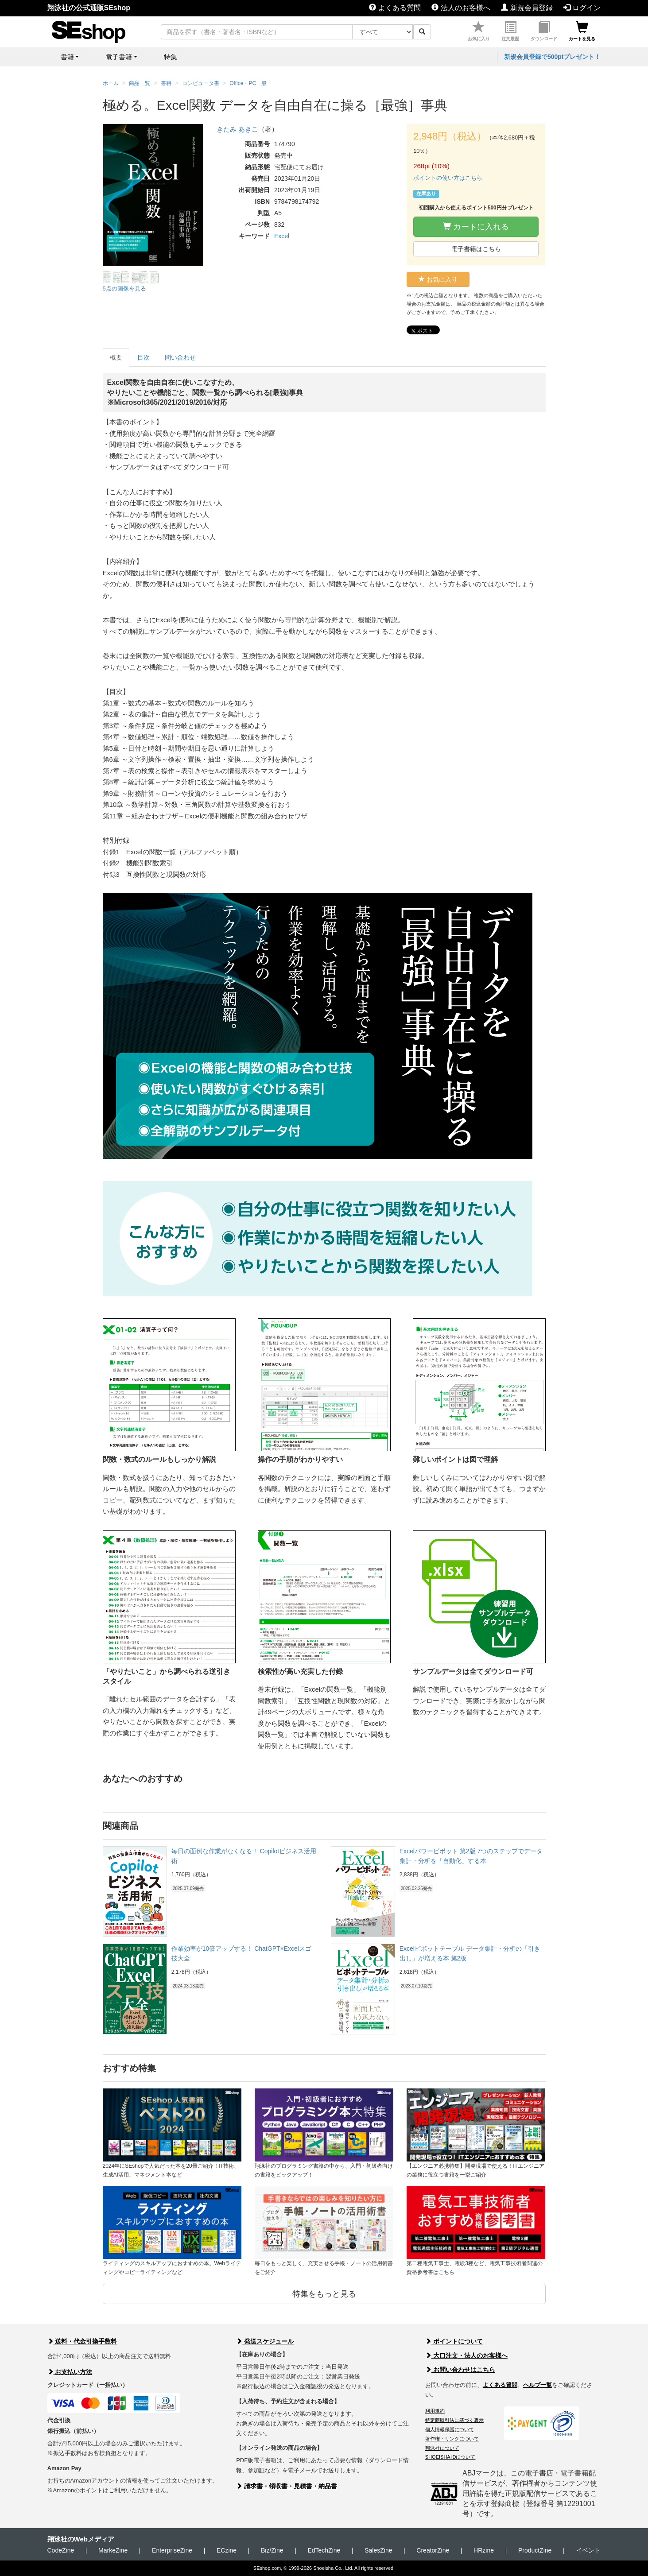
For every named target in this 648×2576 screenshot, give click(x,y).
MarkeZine (113, 2550)
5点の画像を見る (124, 288)
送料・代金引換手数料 (82, 2341)
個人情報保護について (449, 2429)
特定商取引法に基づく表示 (454, 2420)
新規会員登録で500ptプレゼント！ (552, 56)
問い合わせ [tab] (180, 357)
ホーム (111, 83)
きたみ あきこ (237, 129)
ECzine (227, 2550)
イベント (588, 2550)
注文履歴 (510, 31)
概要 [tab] (116, 357)
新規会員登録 (526, 8)
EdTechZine (323, 2550)
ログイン (582, 8)
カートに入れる (476, 226)
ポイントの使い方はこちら (447, 177)
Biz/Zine (272, 2550)
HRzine (483, 2550)
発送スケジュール (265, 2341)
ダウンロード (544, 31)
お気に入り (479, 31)
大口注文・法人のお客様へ (466, 2355)
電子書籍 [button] (118, 57)
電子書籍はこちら (476, 248)
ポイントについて (454, 2341)
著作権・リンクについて (452, 2438)
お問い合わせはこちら (460, 2369)
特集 (170, 57)
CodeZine (60, 2550)
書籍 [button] (67, 57)
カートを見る (582, 31)
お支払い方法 (70, 2371)
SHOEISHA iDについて (450, 2457)
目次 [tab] (143, 357)
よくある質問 (394, 8)
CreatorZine (432, 2550)
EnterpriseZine (172, 2550)
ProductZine (534, 2550)
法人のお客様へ (460, 8)
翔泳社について (442, 2448)
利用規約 (435, 2410)
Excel (281, 236)
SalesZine (378, 2550)
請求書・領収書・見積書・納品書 (286, 2486)
